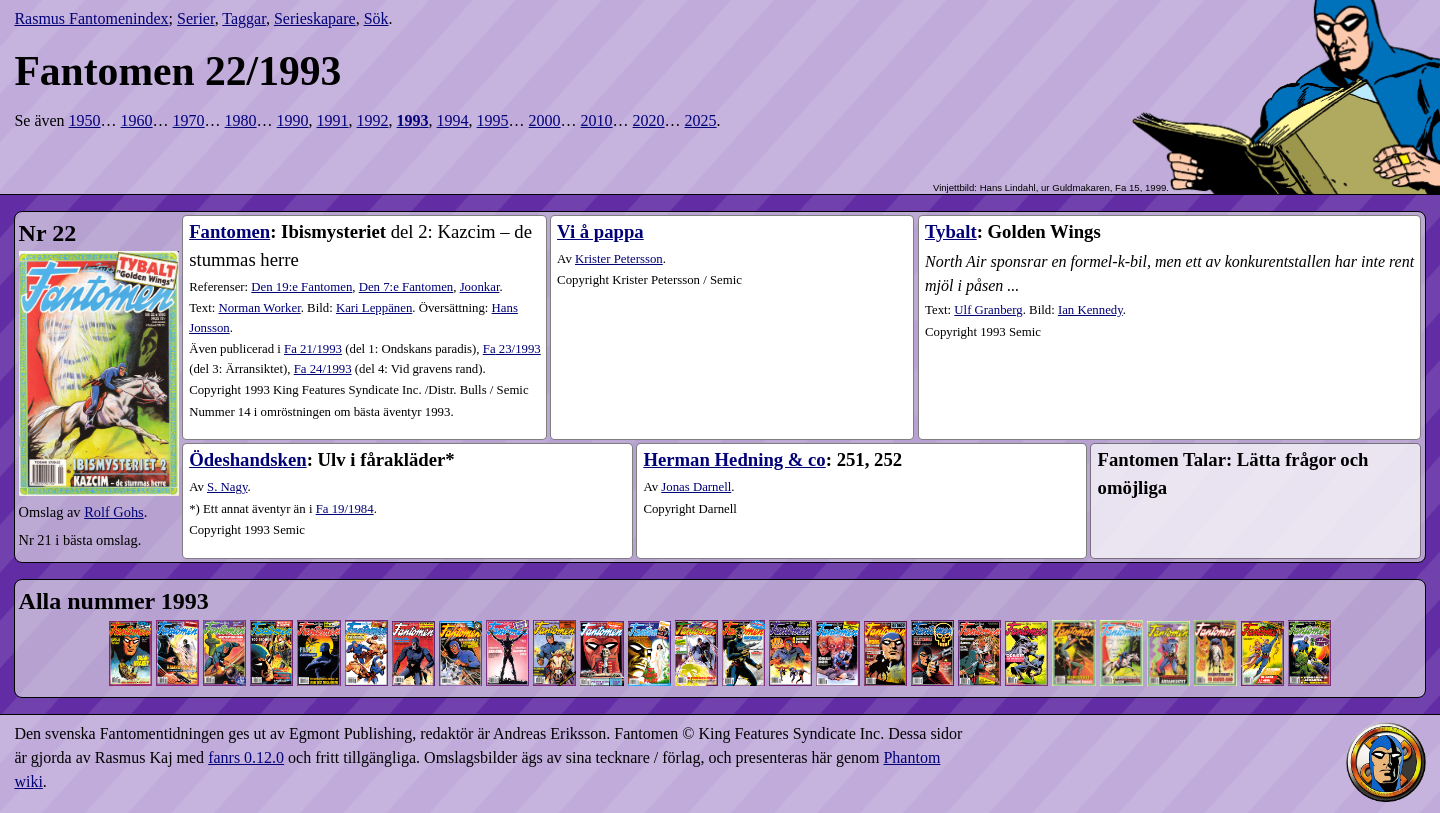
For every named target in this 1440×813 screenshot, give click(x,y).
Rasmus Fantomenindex (91, 18)
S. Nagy (227, 487)
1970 (189, 120)
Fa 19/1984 (345, 509)
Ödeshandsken (247, 459)
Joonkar (480, 287)
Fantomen (229, 231)
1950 (85, 120)
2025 (701, 120)
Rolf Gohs (114, 512)
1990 (293, 120)
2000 (545, 120)
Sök (376, 18)
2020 (649, 120)
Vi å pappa (600, 231)
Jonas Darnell (696, 487)
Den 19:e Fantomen (301, 287)
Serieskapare (315, 18)
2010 (597, 120)
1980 (241, 120)
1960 (137, 120)
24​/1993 (323, 369)
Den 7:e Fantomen (406, 287)
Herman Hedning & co (734, 459)
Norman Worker (259, 308)
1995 (493, 120)
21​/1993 (313, 349)
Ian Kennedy (1090, 310)
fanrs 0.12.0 (246, 757)
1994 (453, 120)
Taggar (244, 18)
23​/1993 (512, 349)
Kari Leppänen (374, 308)
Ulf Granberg (988, 310)
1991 (333, 120)
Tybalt (951, 231)
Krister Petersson (619, 259)
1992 (373, 120)
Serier (196, 18)
